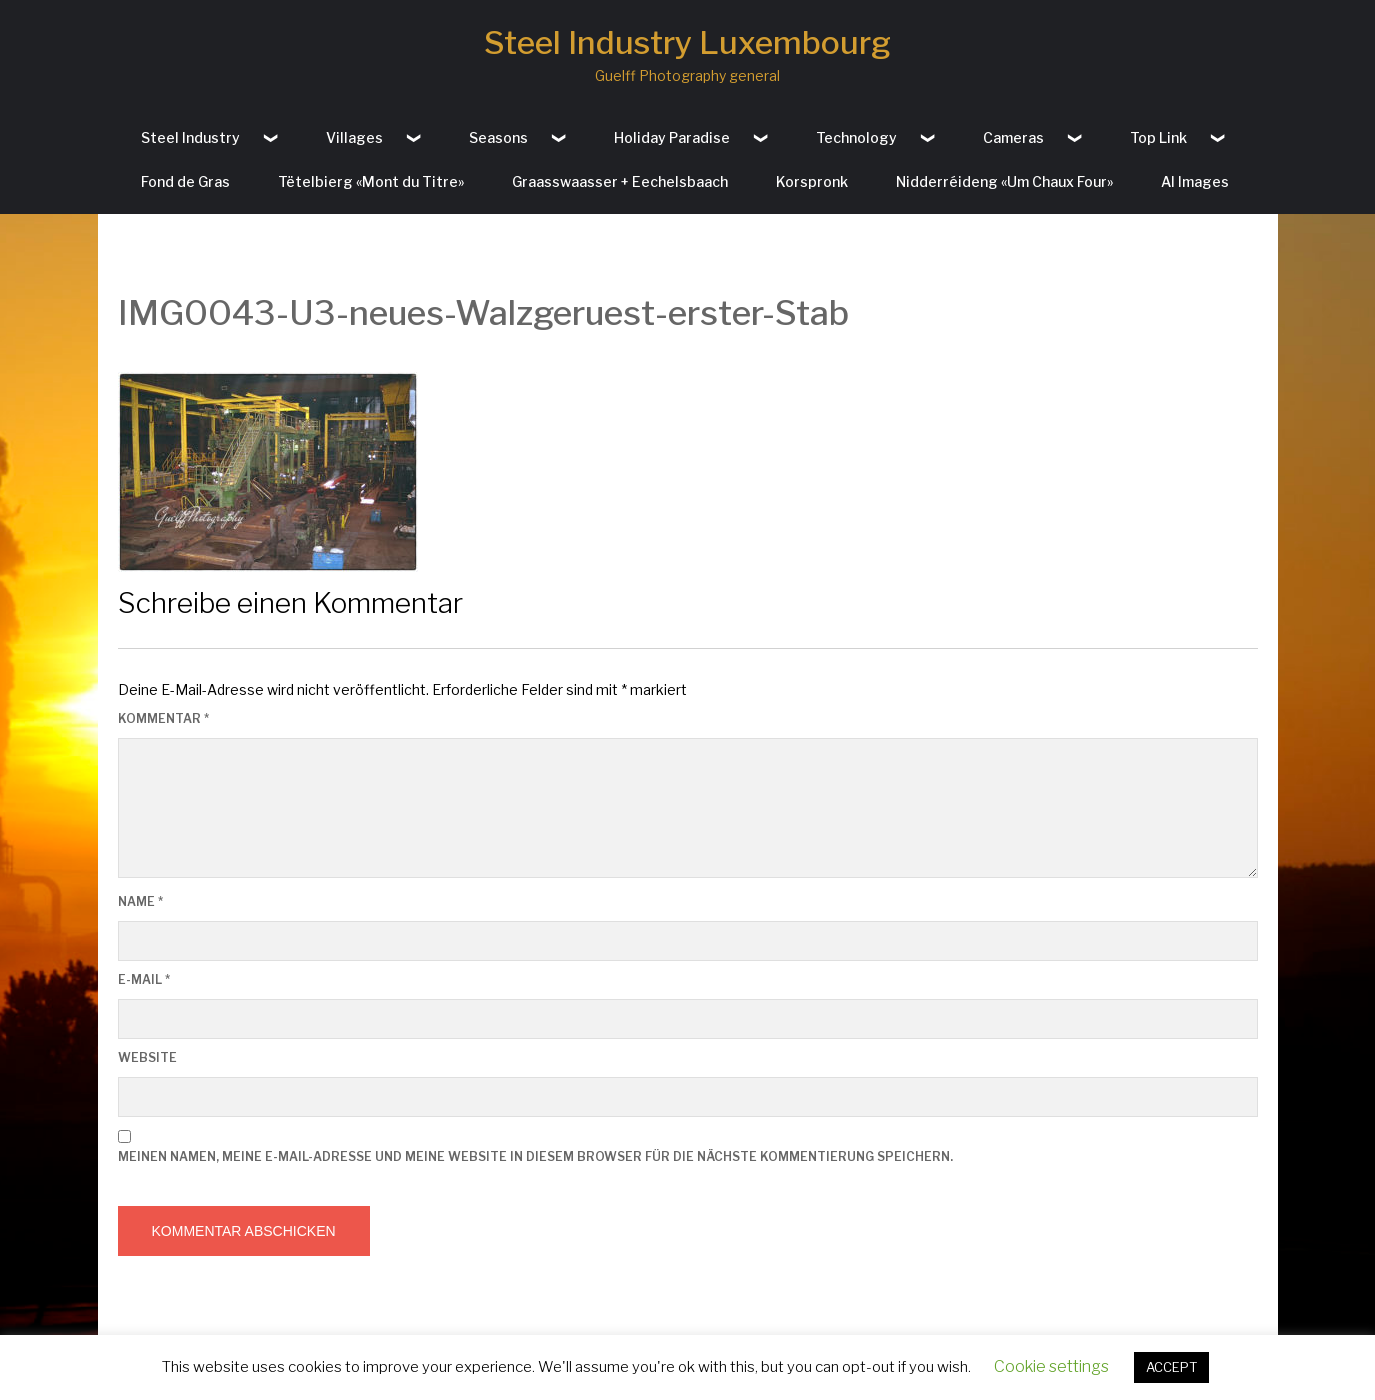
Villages (354, 137)
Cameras (1013, 137)
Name (140, 901)
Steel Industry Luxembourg (687, 42)
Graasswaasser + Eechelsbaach (620, 181)
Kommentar (163, 718)
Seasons (498, 137)
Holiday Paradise (672, 137)
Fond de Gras (185, 181)
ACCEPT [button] (1171, 1367)
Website (147, 1057)
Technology (856, 137)
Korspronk (812, 181)
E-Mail (144, 979)
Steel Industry (190, 137)
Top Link (1158, 137)
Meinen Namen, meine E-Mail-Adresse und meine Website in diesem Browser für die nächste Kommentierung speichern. (535, 1156)
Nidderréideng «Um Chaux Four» (1004, 181)
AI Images (1195, 181)
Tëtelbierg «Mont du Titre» (371, 181)
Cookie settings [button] (1051, 1366)
